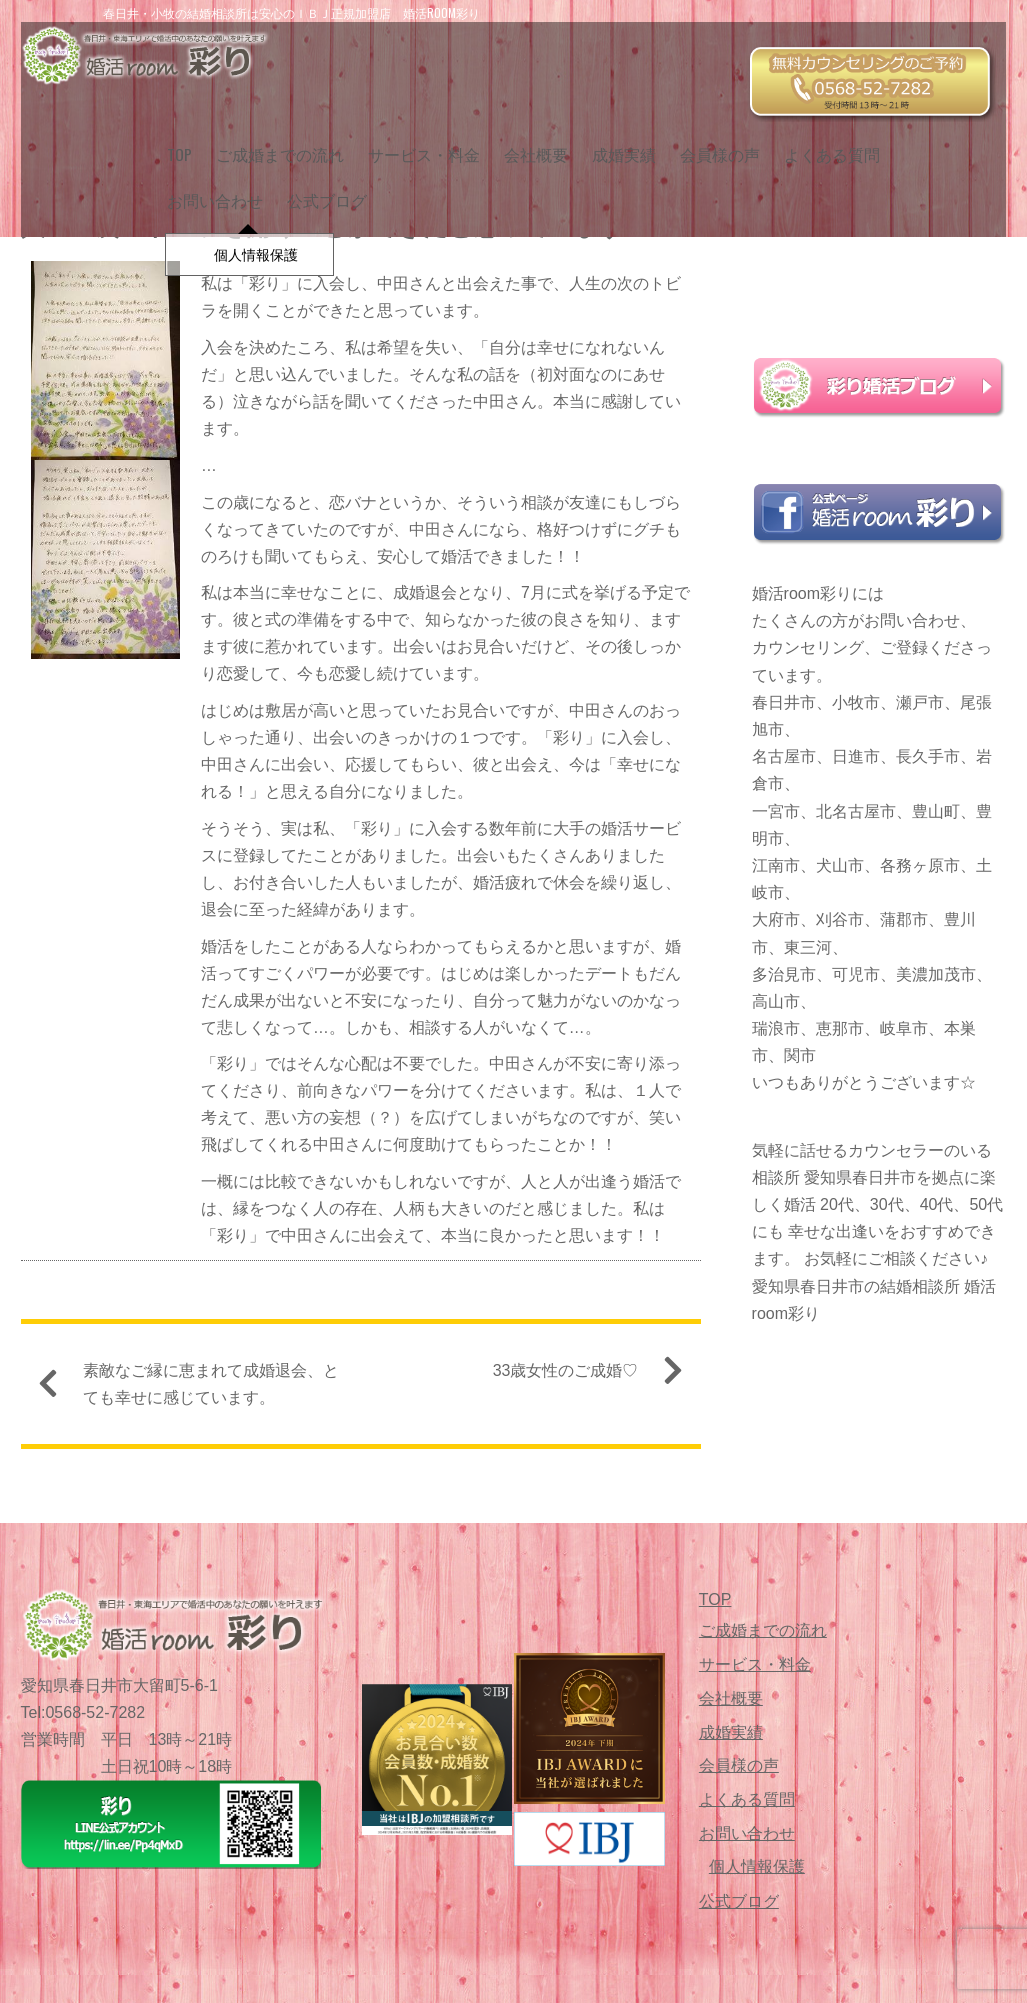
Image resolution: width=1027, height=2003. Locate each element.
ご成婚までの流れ (272, 141)
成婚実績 (616, 141)
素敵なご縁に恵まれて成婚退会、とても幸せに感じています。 (197, 1389)
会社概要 (528, 141)
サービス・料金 (416, 141)
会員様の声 (712, 141)
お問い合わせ (944, 141)
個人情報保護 (757, 1866)
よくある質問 (824, 141)
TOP (171, 141)
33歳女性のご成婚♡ (580, 1378)
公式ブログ (199, 188)
